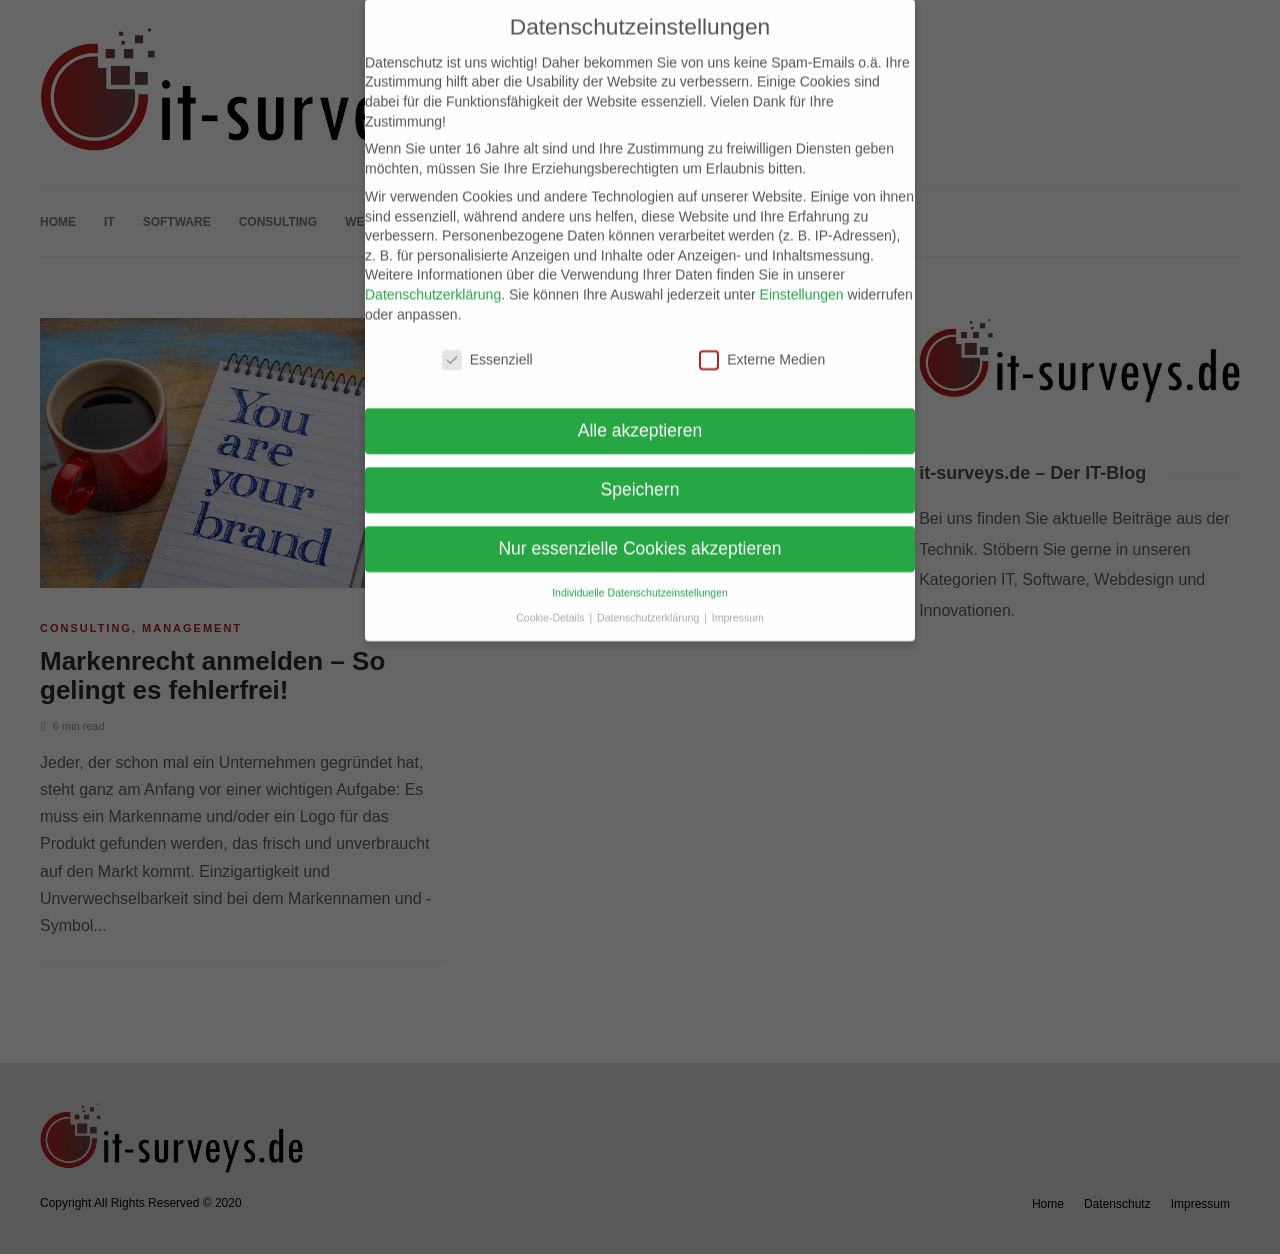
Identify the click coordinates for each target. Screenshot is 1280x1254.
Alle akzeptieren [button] (640, 413)
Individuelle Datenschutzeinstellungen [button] (640, 575)
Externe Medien (762, 342)
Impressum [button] (738, 599)
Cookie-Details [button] (551, 599)
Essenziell (487, 342)
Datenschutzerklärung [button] (649, 599)
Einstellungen (802, 276)
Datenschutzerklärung (433, 276)
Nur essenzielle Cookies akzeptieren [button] (639, 531)
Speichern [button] (640, 472)
